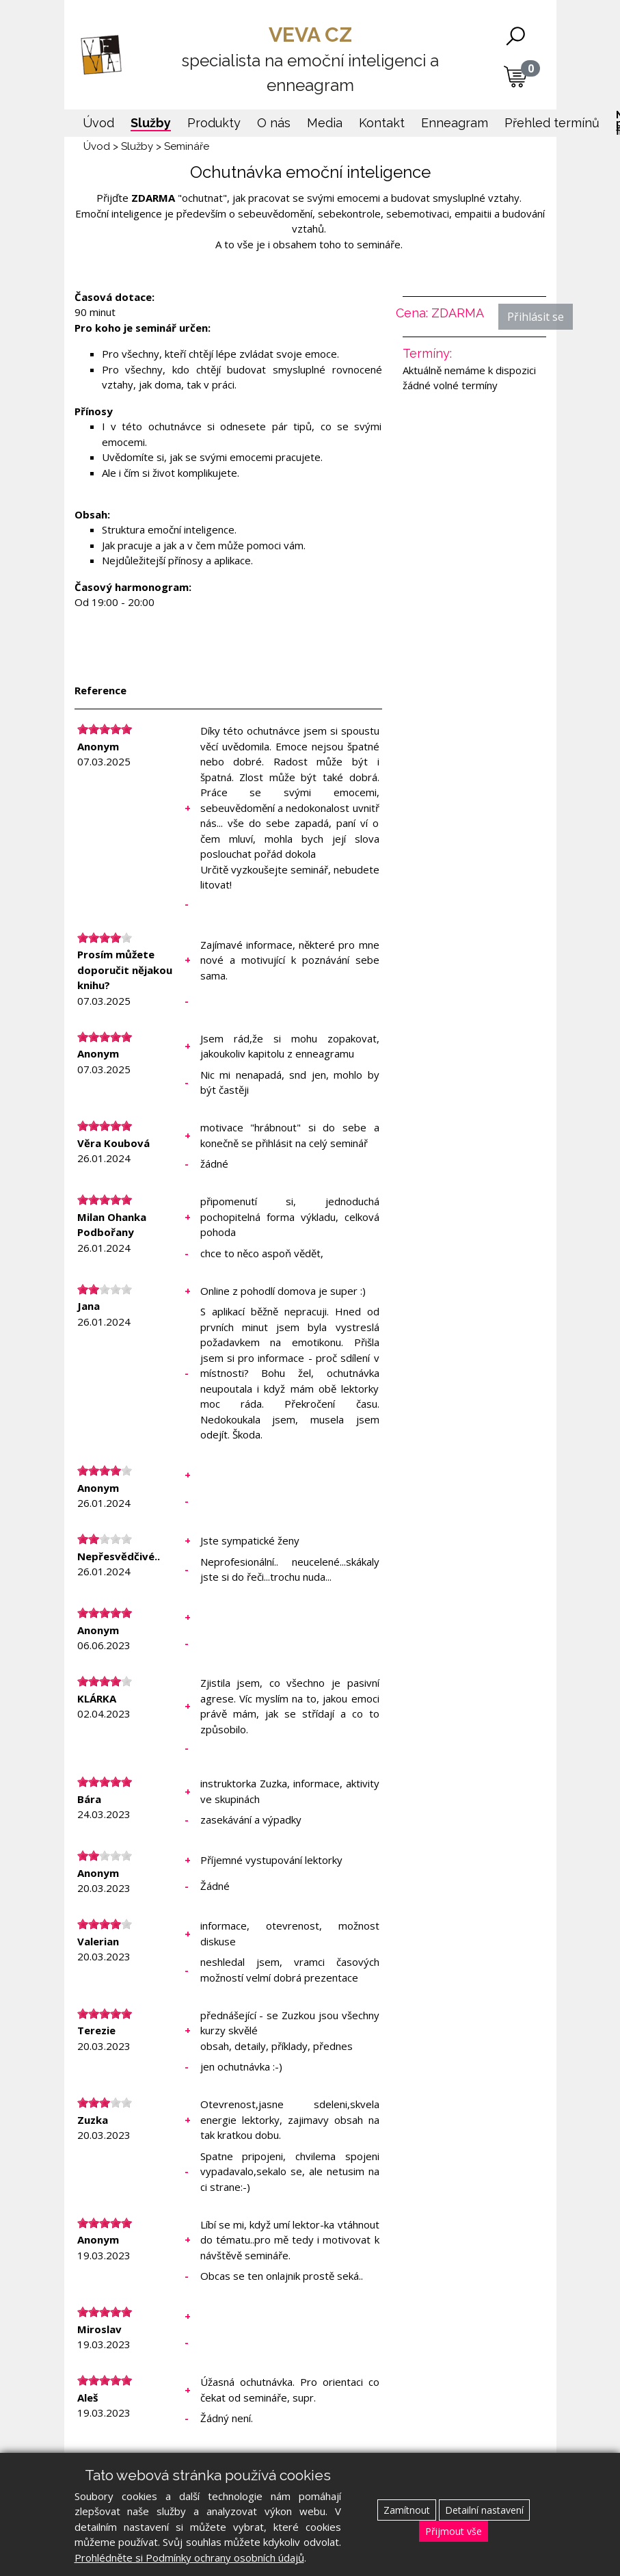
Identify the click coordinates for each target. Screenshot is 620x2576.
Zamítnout (406, 2509)
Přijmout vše (453, 2531)
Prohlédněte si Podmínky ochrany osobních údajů (189, 2557)
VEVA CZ (310, 60)
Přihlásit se (535, 316)
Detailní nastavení (484, 2509)
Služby (137, 146)
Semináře (186, 146)
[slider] (104, 729)
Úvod (96, 146)
